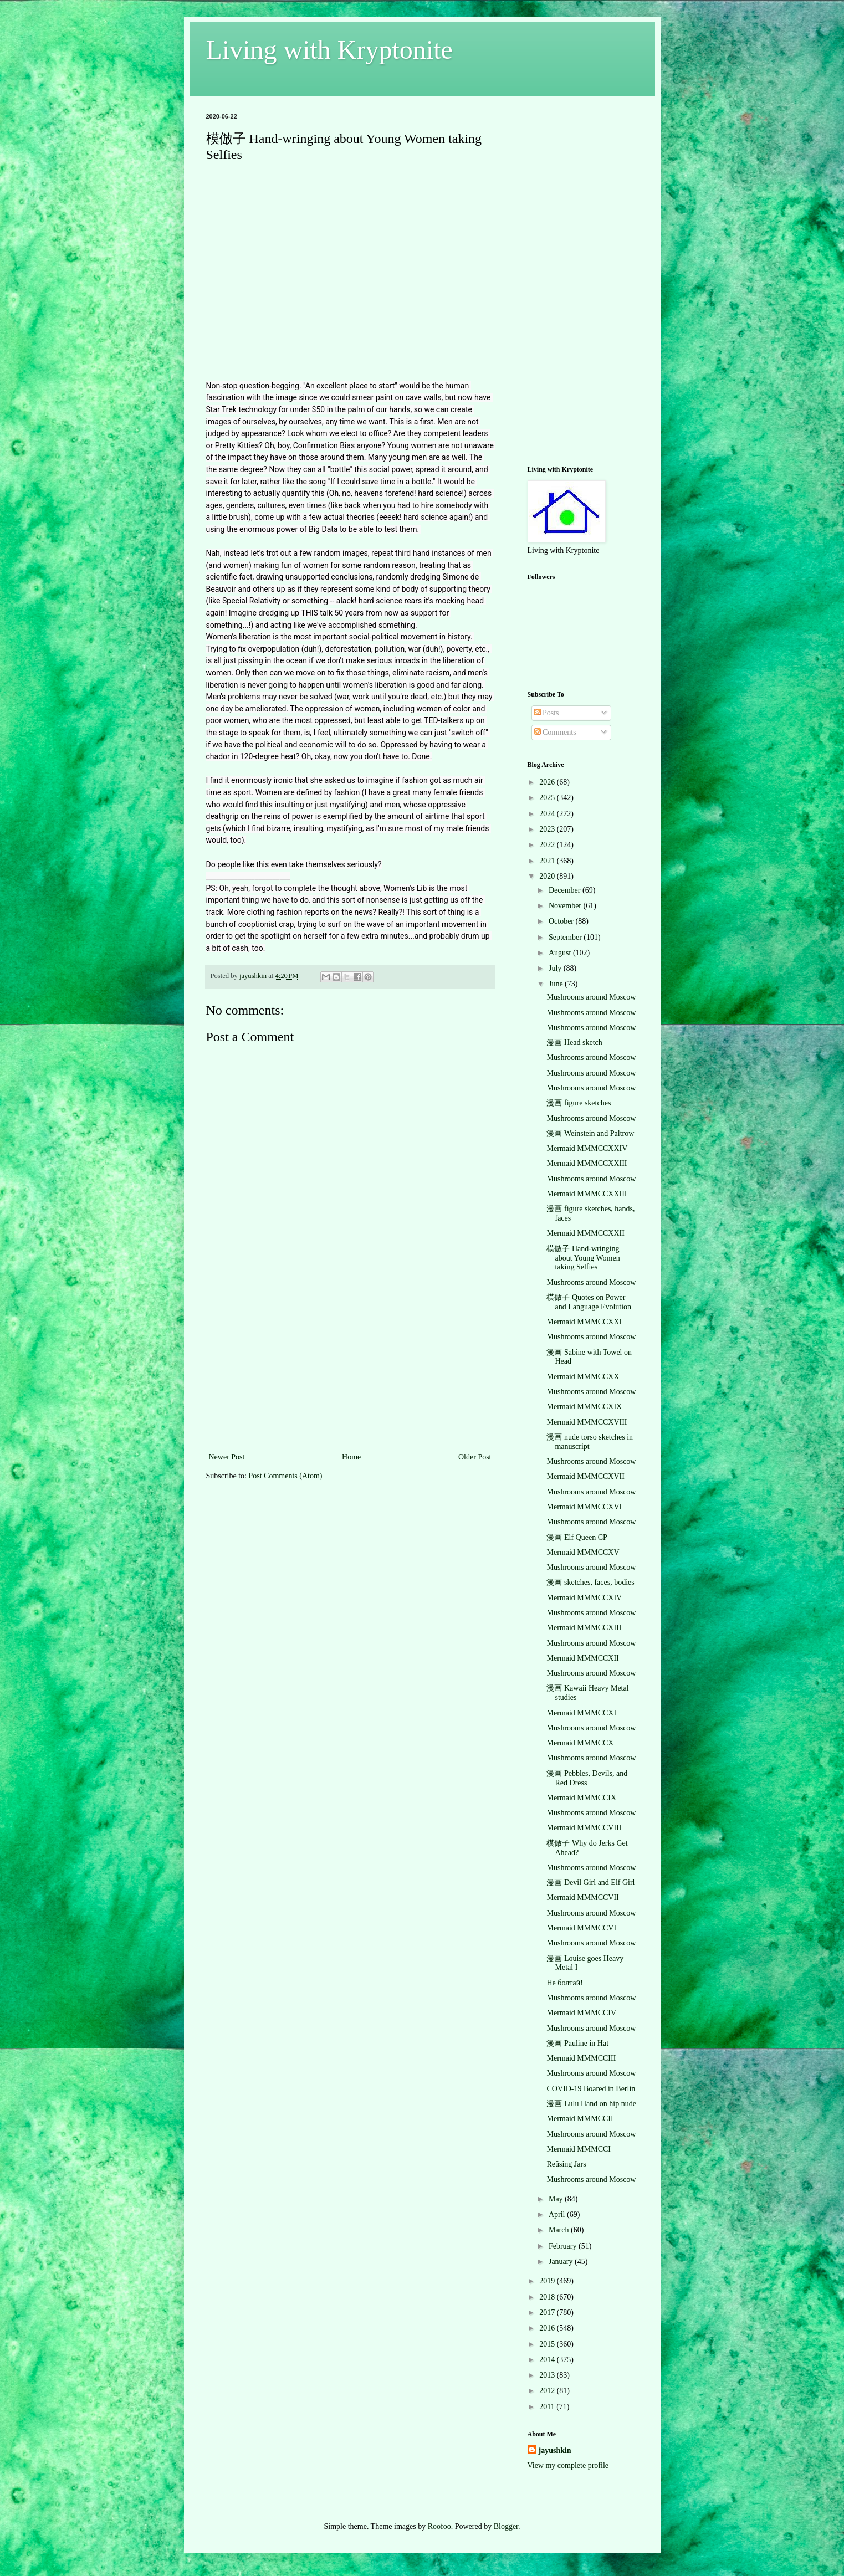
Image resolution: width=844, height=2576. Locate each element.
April (558, 2214)
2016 (548, 2328)
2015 (548, 2344)
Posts (546, 713)
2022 (548, 845)
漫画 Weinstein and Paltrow (590, 1133)
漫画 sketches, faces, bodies (590, 1582)
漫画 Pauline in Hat (577, 2043)
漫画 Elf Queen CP (576, 1537)
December (565, 890)
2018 (548, 2297)
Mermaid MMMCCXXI (584, 1322)
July (556, 968)
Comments (555, 732)
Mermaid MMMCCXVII (585, 1476)
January (562, 2261)
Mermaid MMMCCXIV (584, 1598)
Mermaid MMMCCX (579, 1743)
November (566, 906)
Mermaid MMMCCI (578, 2149)
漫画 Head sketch (574, 1042)
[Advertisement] (350, 1367)
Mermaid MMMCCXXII (585, 1233)
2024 (548, 814)
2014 (548, 2359)
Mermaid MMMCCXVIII (586, 1422)
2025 (548, 797)
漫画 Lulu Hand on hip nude (591, 2103)
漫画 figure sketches (578, 1103)
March (560, 2230)
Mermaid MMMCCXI (581, 1713)
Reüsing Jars (566, 2164)
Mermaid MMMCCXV (582, 1552)
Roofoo (439, 2526)
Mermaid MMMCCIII (581, 2058)
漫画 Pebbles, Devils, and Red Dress (586, 1778)
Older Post (475, 1457)
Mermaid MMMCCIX (581, 1798)
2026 (548, 782)
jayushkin (555, 2450)
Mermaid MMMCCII (579, 2118)
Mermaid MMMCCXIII (583, 1628)
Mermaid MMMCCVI (581, 1928)
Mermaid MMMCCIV (581, 2013)
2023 (548, 829)
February (564, 2246)
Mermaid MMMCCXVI (584, 1507)
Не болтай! (564, 1983)
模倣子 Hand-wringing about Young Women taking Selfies (583, 1258)
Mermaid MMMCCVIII (583, 1828)
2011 (547, 2407)
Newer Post (227, 1457)
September (566, 937)
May (557, 2199)
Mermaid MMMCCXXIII (586, 1163)
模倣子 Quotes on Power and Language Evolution (588, 1302)
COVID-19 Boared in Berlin (590, 2089)
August (561, 953)
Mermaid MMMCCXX (582, 1376)
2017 (548, 2312)
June (557, 984)
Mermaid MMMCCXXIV (586, 1148)
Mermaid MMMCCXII (582, 1658)
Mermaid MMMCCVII (582, 1897)
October (562, 921)
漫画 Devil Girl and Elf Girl (590, 1882)
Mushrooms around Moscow (591, 997)
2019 (548, 2281)
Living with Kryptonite (329, 49)
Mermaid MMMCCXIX (584, 1406)
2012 (548, 2390)
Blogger (506, 2526)
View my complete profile (568, 2465)
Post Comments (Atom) (286, 1476)
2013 (548, 2375)
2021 (548, 861)
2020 (548, 876)
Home (351, 1457)
